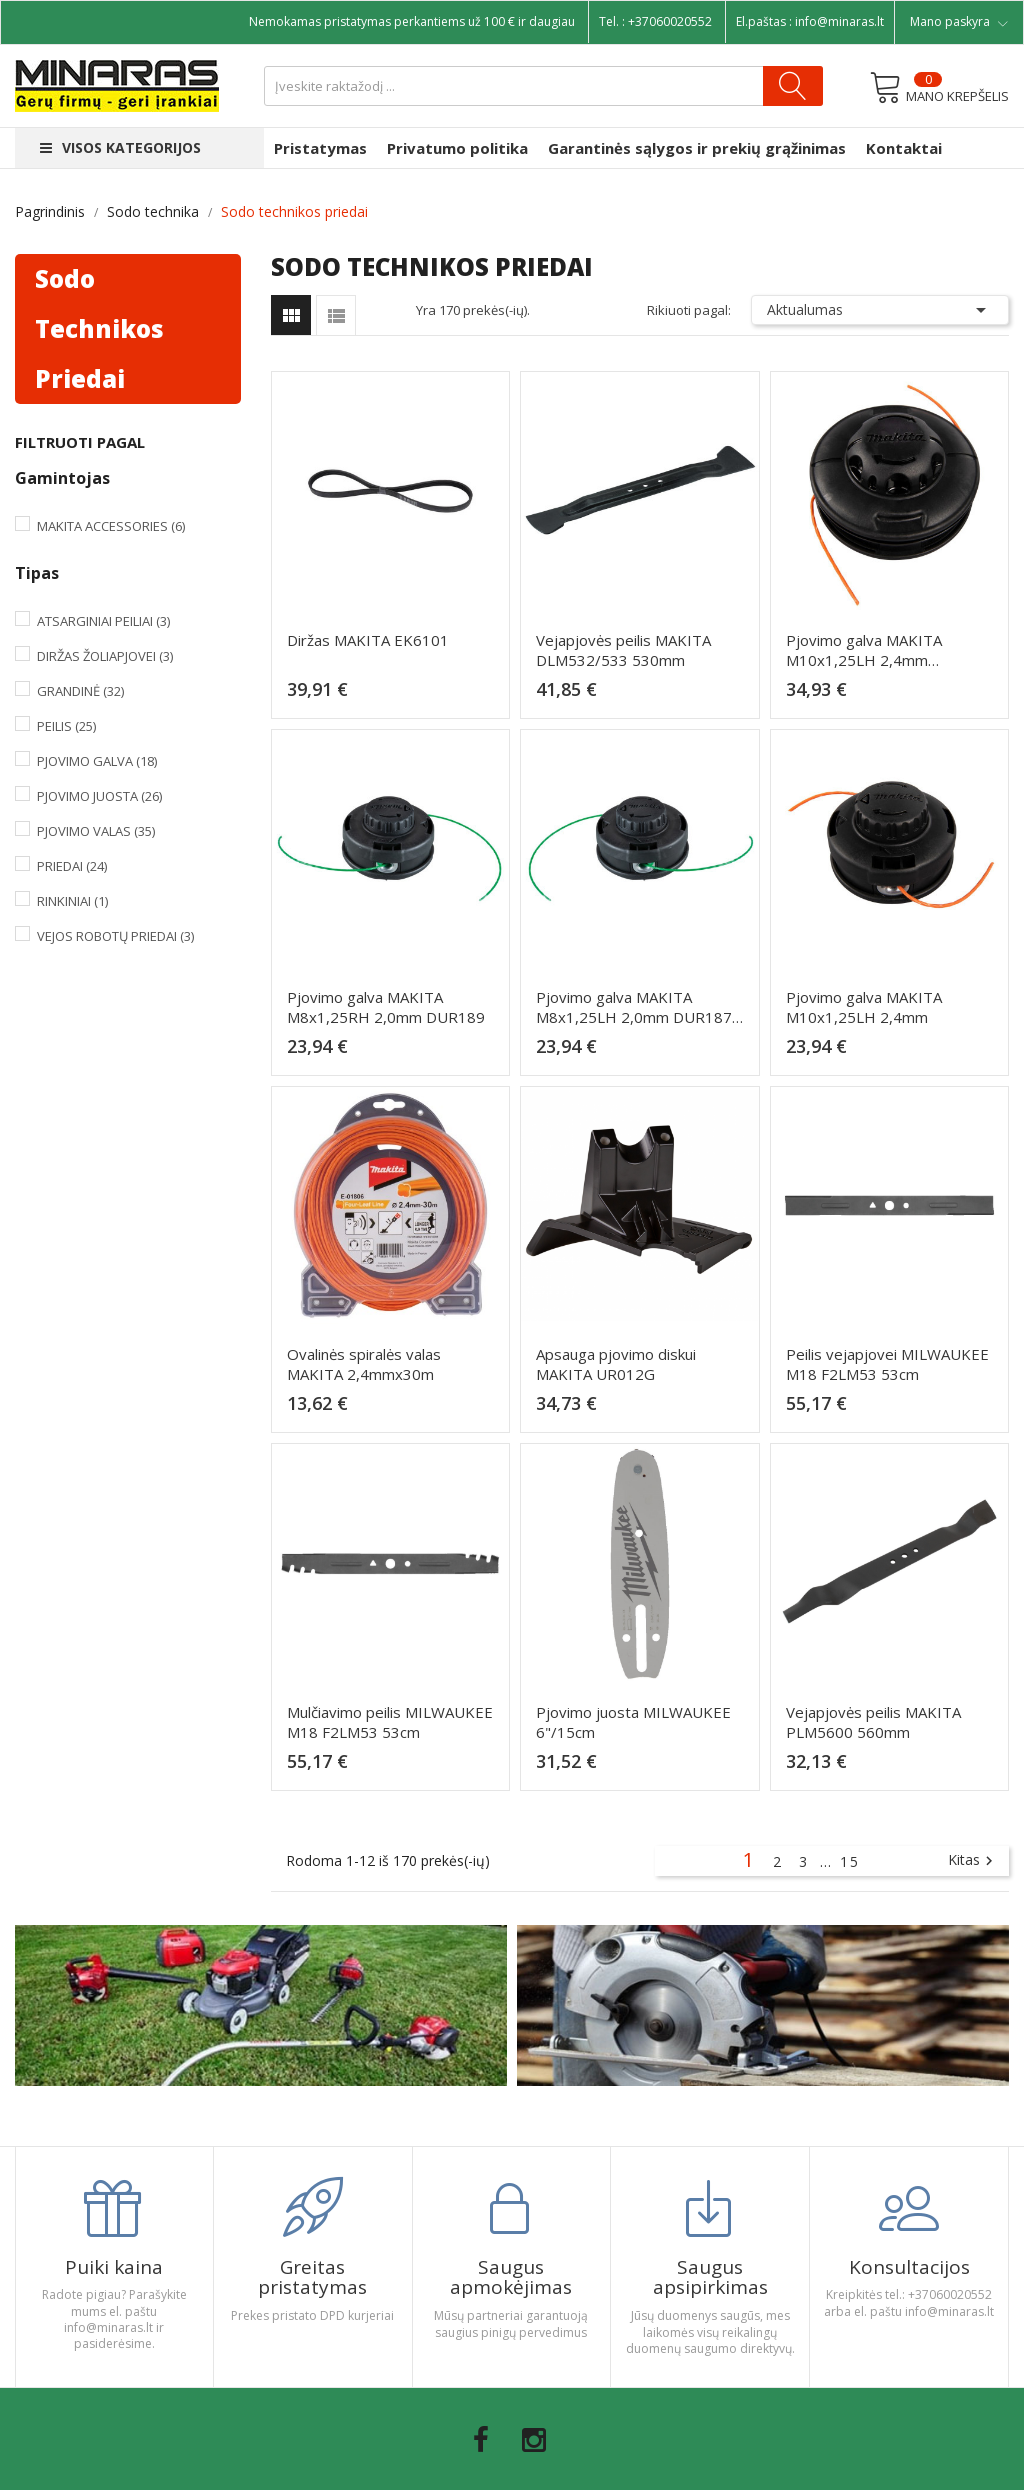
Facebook (481, 2440)
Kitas (973, 1861)
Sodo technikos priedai (99, 328)
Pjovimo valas (96, 831)
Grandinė (80, 691)
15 (850, 1861)
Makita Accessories (111, 526)
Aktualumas (880, 310)
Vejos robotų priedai (115, 936)
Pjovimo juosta (99, 796)
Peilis (66, 726)
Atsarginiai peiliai (103, 621)
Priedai (72, 866)
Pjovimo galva (97, 761)
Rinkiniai (72, 901)
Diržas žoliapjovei (105, 656)
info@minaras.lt (839, 21)
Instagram (534, 2440)
